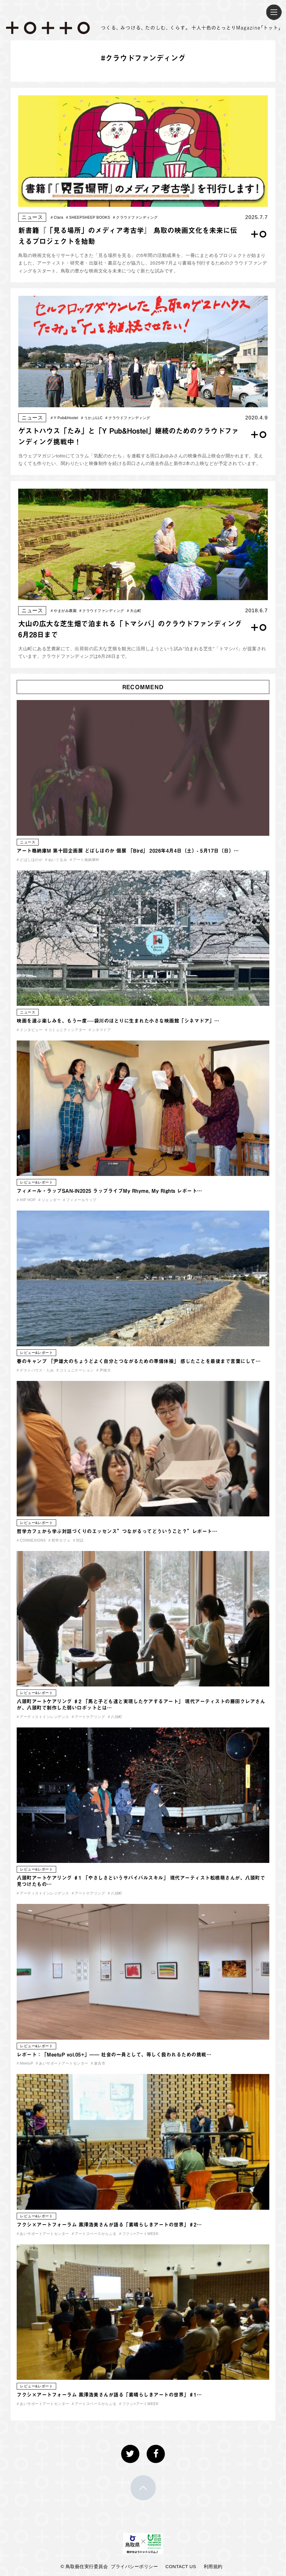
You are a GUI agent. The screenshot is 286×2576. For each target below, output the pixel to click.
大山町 (134, 611)
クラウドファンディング (135, 217)
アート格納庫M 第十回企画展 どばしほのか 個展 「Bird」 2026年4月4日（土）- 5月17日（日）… (128, 850)
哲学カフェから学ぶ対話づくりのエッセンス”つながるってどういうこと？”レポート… (117, 1531)
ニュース (32, 217)
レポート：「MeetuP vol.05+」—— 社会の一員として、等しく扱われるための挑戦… (114, 2054)
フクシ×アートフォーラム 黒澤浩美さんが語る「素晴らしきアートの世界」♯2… (109, 2224)
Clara (57, 217)
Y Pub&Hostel (64, 418)
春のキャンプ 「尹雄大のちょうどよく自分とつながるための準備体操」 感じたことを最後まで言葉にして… (138, 1361)
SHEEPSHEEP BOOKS (88, 217)
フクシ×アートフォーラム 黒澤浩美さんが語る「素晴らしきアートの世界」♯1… (109, 2394)
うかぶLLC (92, 418)
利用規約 (213, 2566)
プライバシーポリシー (134, 2566)
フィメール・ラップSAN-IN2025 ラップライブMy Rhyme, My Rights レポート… (109, 1190)
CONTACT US (180, 2566)
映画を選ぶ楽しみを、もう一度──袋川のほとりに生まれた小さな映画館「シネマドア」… (118, 1020)
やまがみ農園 (64, 611)
